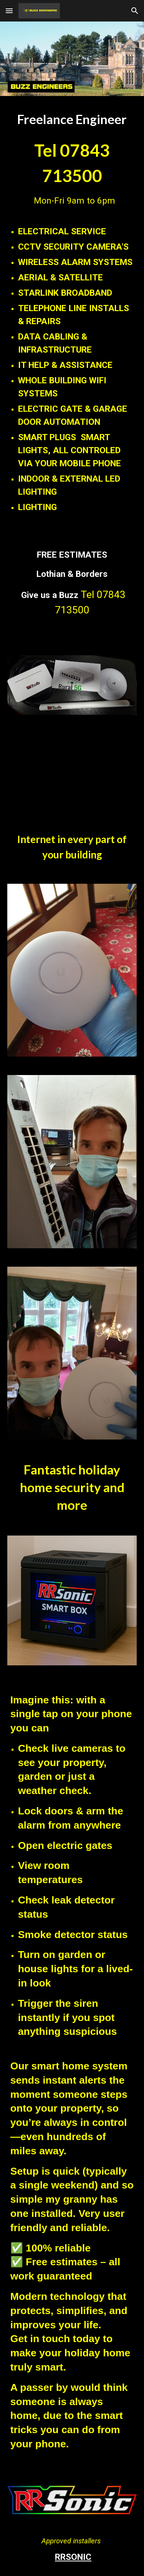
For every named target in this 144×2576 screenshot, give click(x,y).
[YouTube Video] (72, 771)
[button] (9, 10)
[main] (72, 162)
